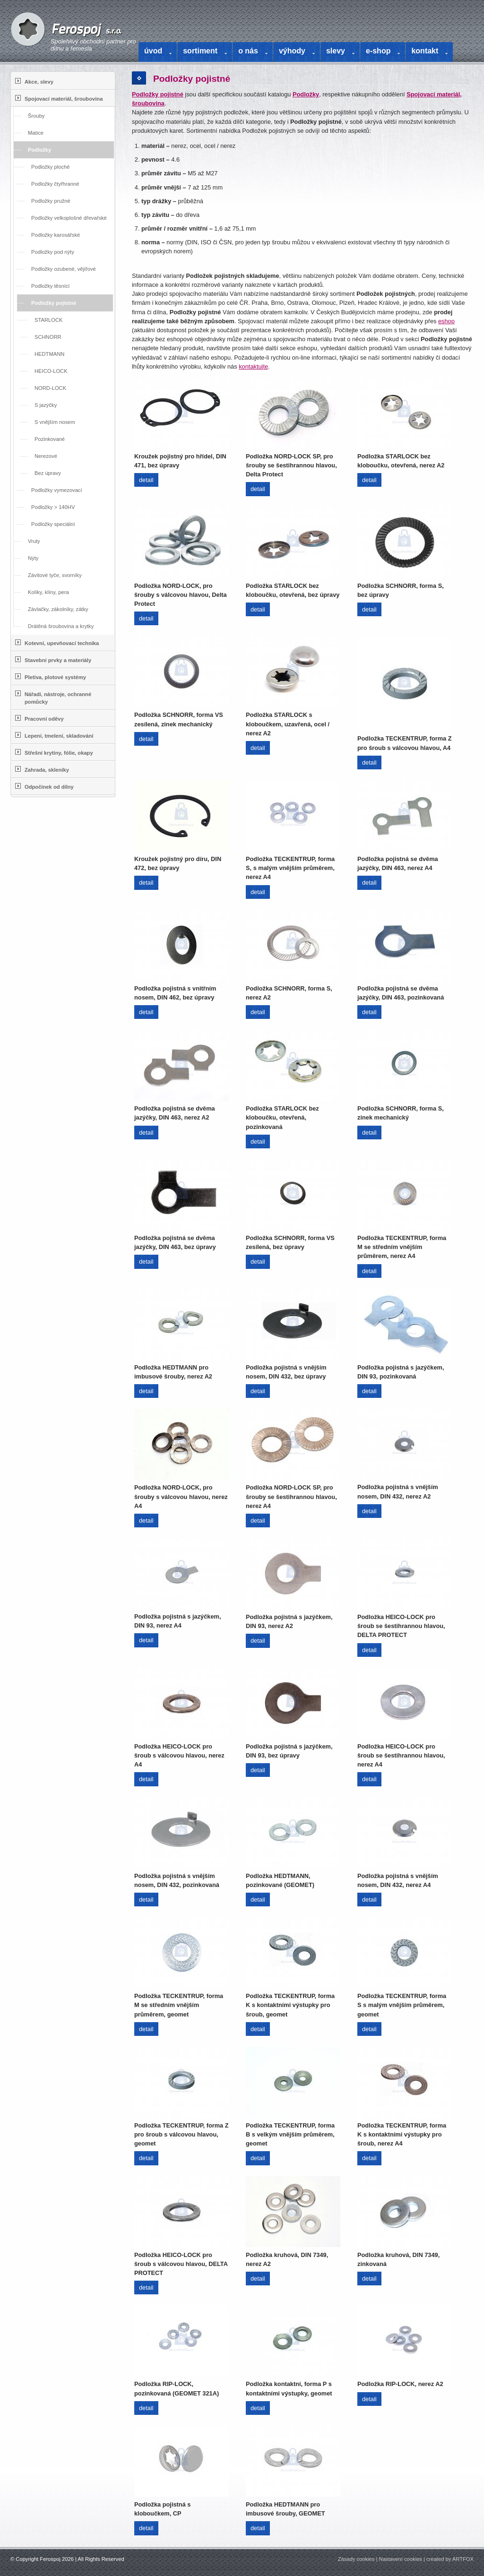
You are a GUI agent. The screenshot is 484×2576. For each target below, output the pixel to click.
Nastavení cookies (400, 2559)
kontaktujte (253, 366)
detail (146, 479)
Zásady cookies (356, 2559)
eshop (446, 321)
